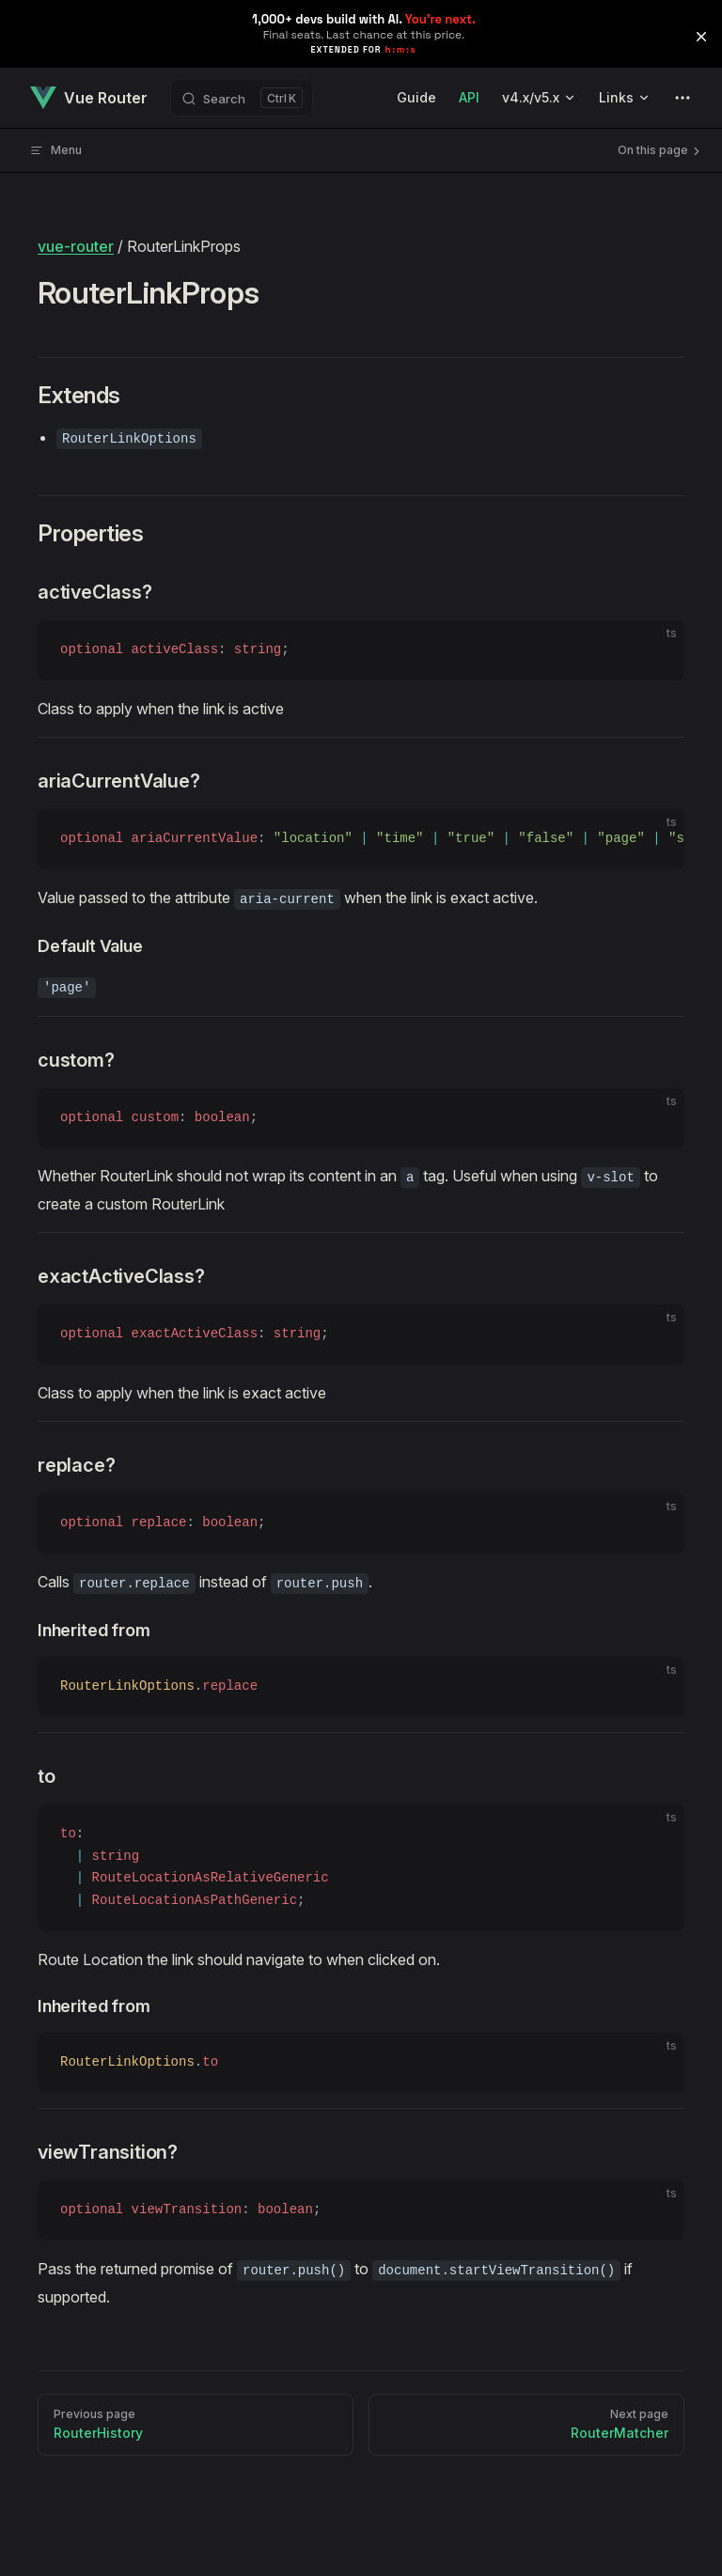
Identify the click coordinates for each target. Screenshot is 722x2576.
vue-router (76, 246)
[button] (701, 36)
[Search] (241, 98)
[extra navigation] (682, 98)
